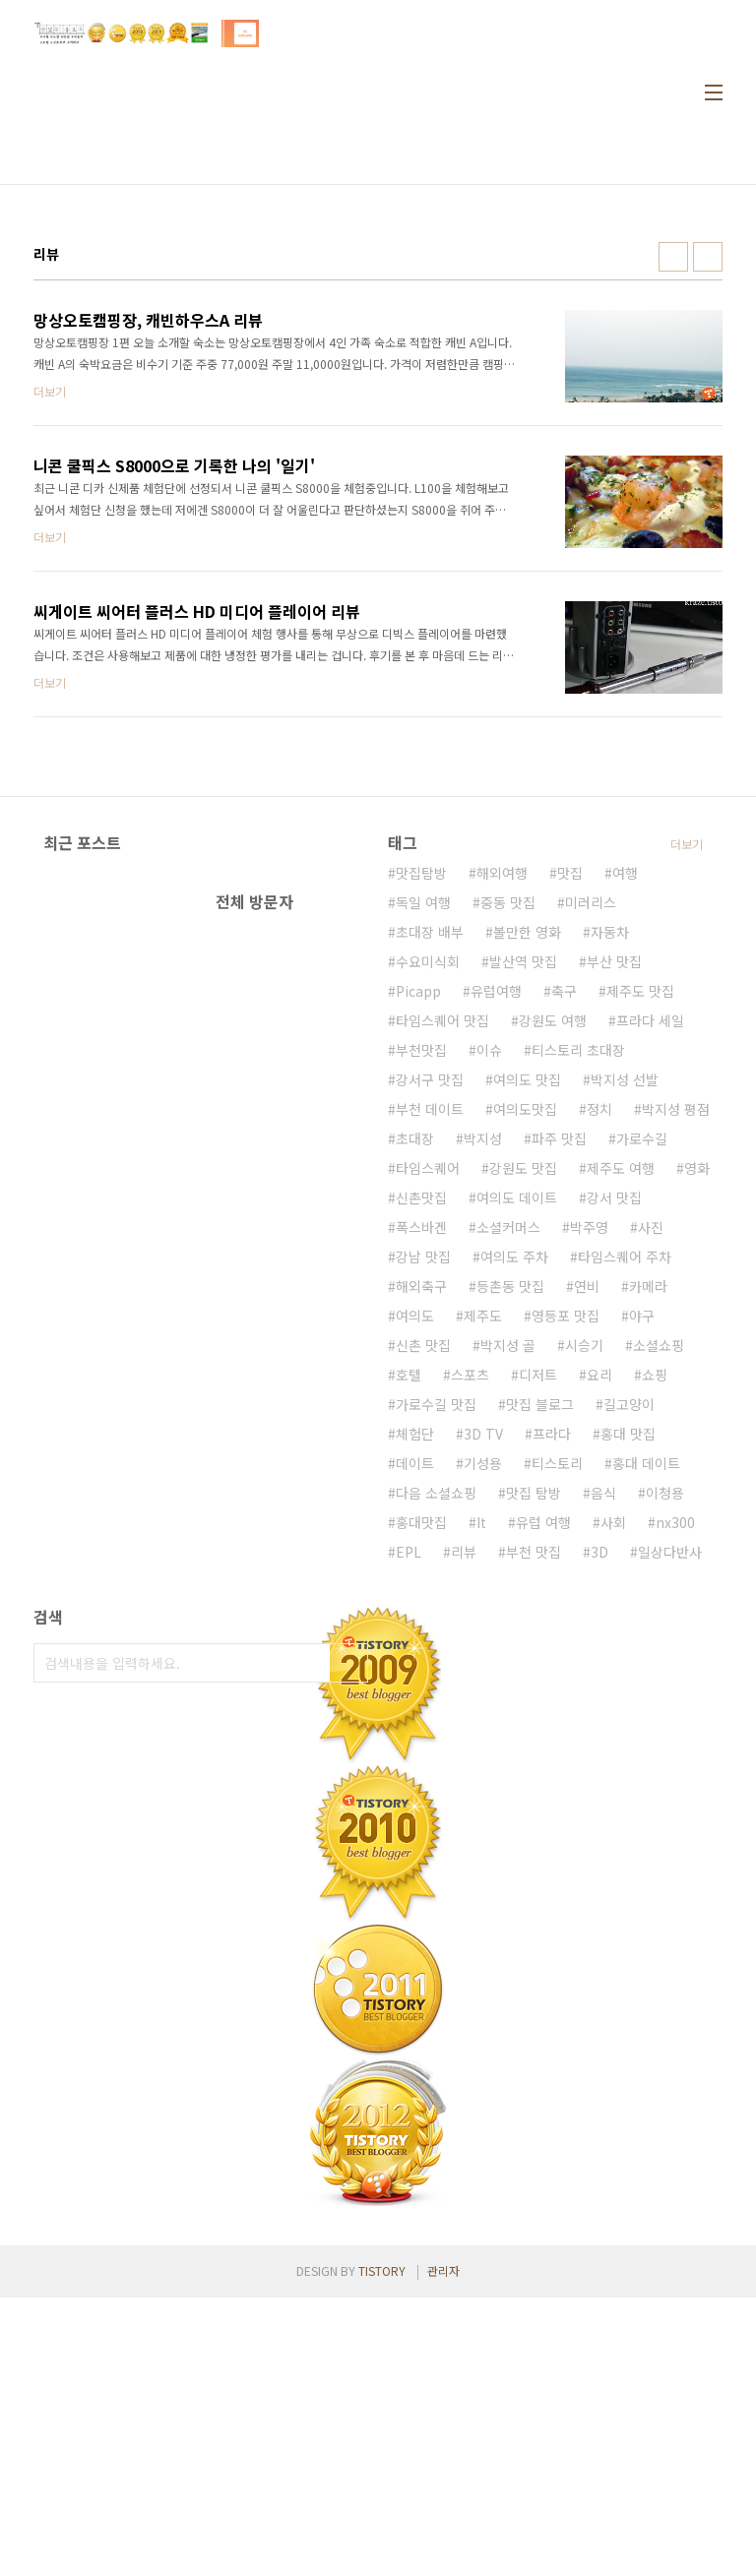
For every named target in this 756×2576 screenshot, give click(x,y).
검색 (348, 1941)
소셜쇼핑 (658, 1623)
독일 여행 (423, 1181)
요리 (599, 1653)
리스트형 (708, 257)
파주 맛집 (559, 1417)
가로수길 (641, 1417)
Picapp (418, 1269)
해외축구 (421, 1564)
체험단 (415, 1712)
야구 (642, 1594)
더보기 (686, 1122)
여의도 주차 (514, 1535)
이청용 (665, 1771)
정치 (599, 1387)
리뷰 (463, 1830)
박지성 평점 (676, 1387)
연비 (586, 1564)
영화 (697, 1446)
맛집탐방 (421, 1151)
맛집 (570, 1151)
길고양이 (629, 1682)
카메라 (648, 1564)
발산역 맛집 (523, 1240)
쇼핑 (654, 1653)
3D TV (483, 1712)
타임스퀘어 (428, 1446)
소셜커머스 (508, 1505)
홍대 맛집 (628, 1712)
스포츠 (470, 1653)
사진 (650, 1505)
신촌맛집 (421, 1476)
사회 (613, 1800)
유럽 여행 (543, 1800)
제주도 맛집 (640, 1269)
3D (599, 1830)
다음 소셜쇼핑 (436, 1771)
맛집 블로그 (540, 1682)
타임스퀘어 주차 (624, 1535)
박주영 (589, 1505)
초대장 (415, 1417)
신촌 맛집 (423, 1623)
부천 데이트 (430, 1387)
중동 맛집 (508, 1181)
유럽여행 (496, 1269)
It (481, 1800)
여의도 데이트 (516, 1476)
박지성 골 (508, 1623)
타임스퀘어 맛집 (442, 1299)
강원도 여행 (553, 1299)
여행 (625, 1151)
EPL (408, 1830)
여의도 (415, 1594)
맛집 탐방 (533, 1771)
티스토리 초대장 (578, 1328)
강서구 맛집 (430, 1358)
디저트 (538, 1653)
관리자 (443, 2549)
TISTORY (382, 2549)
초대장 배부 (430, 1210)
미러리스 (590, 1181)
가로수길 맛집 (436, 1682)
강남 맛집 (423, 1535)
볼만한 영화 (527, 1210)
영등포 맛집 (565, 1594)
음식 (603, 1771)
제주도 (483, 1594)
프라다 (552, 1712)
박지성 (483, 1417)
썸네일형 (673, 257)
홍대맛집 (421, 1800)
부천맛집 (421, 1328)
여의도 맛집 (527, 1358)
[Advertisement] (572, 970)
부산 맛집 (614, 1240)
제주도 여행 (621, 1446)
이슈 (489, 1328)
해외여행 (502, 1151)
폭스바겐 (421, 1505)
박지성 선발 (625, 1358)
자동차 (610, 1210)
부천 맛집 (533, 1830)
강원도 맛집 (523, 1446)
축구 (564, 1269)
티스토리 (557, 1741)
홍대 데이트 (646, 1741)
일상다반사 (670, 1830)
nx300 (675, 1800)
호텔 (408, 1653)
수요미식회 (428, 1240)
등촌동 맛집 (510, 1564)
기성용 (483, 1741)
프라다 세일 (650, 1299)
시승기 (584, 1623)
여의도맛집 (525, 1387)
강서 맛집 (614, 1476)
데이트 (415, 1741)
